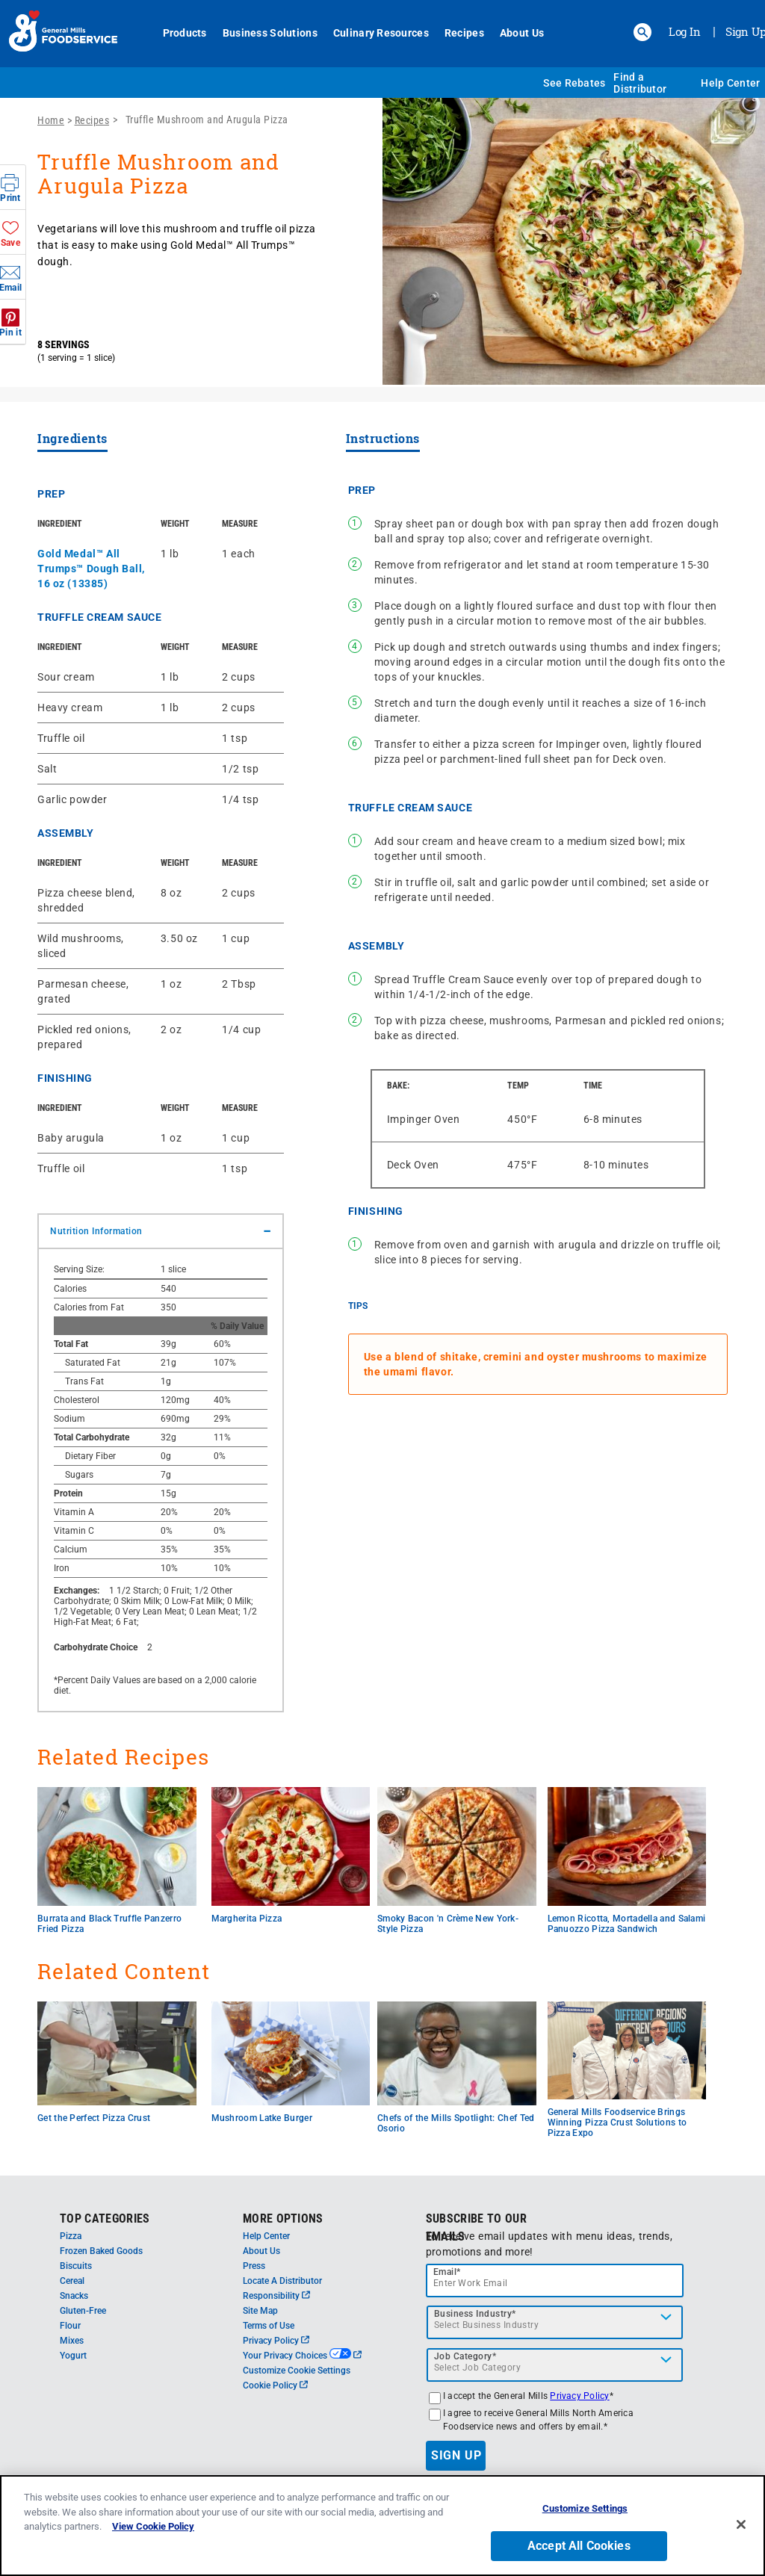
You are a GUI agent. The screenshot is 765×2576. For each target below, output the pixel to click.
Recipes (464, 33)
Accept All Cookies (579, 2546)
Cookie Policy (275, 2385)
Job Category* (465, 2356)
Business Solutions (270, 33)
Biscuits (76, 2266)
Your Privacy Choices (302, 2355)
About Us (522, 33)
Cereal (72, 2281)
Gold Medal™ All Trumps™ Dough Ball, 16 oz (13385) (91, 568)
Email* (447, 2272)
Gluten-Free (83, 2311)
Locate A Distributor (282, 2281)
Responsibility (276, 2296)
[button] (642, 32)
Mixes (72, 2340)
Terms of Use (268, 2325)
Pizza (70, 2236)
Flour (70, 2325)
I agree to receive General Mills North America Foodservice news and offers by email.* (538, 2420)
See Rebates (574, 83)
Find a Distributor (639, 83)
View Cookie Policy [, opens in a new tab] (153, 2527)
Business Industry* (475, 2314)
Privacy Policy (276, 2340)
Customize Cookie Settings (296, 2370)
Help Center (730, 83)
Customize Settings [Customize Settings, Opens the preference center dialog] (585, 2509)
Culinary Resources (381, 33)
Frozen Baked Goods (101, 2251)
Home (50, 120)
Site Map (260, 2311)
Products (185, 33)
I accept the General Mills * (528, 2396)
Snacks (74, 2296)
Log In (685, 31)
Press (254, 2266)
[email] (555, 2280)
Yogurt (73, 2355)
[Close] (741, 2524)
